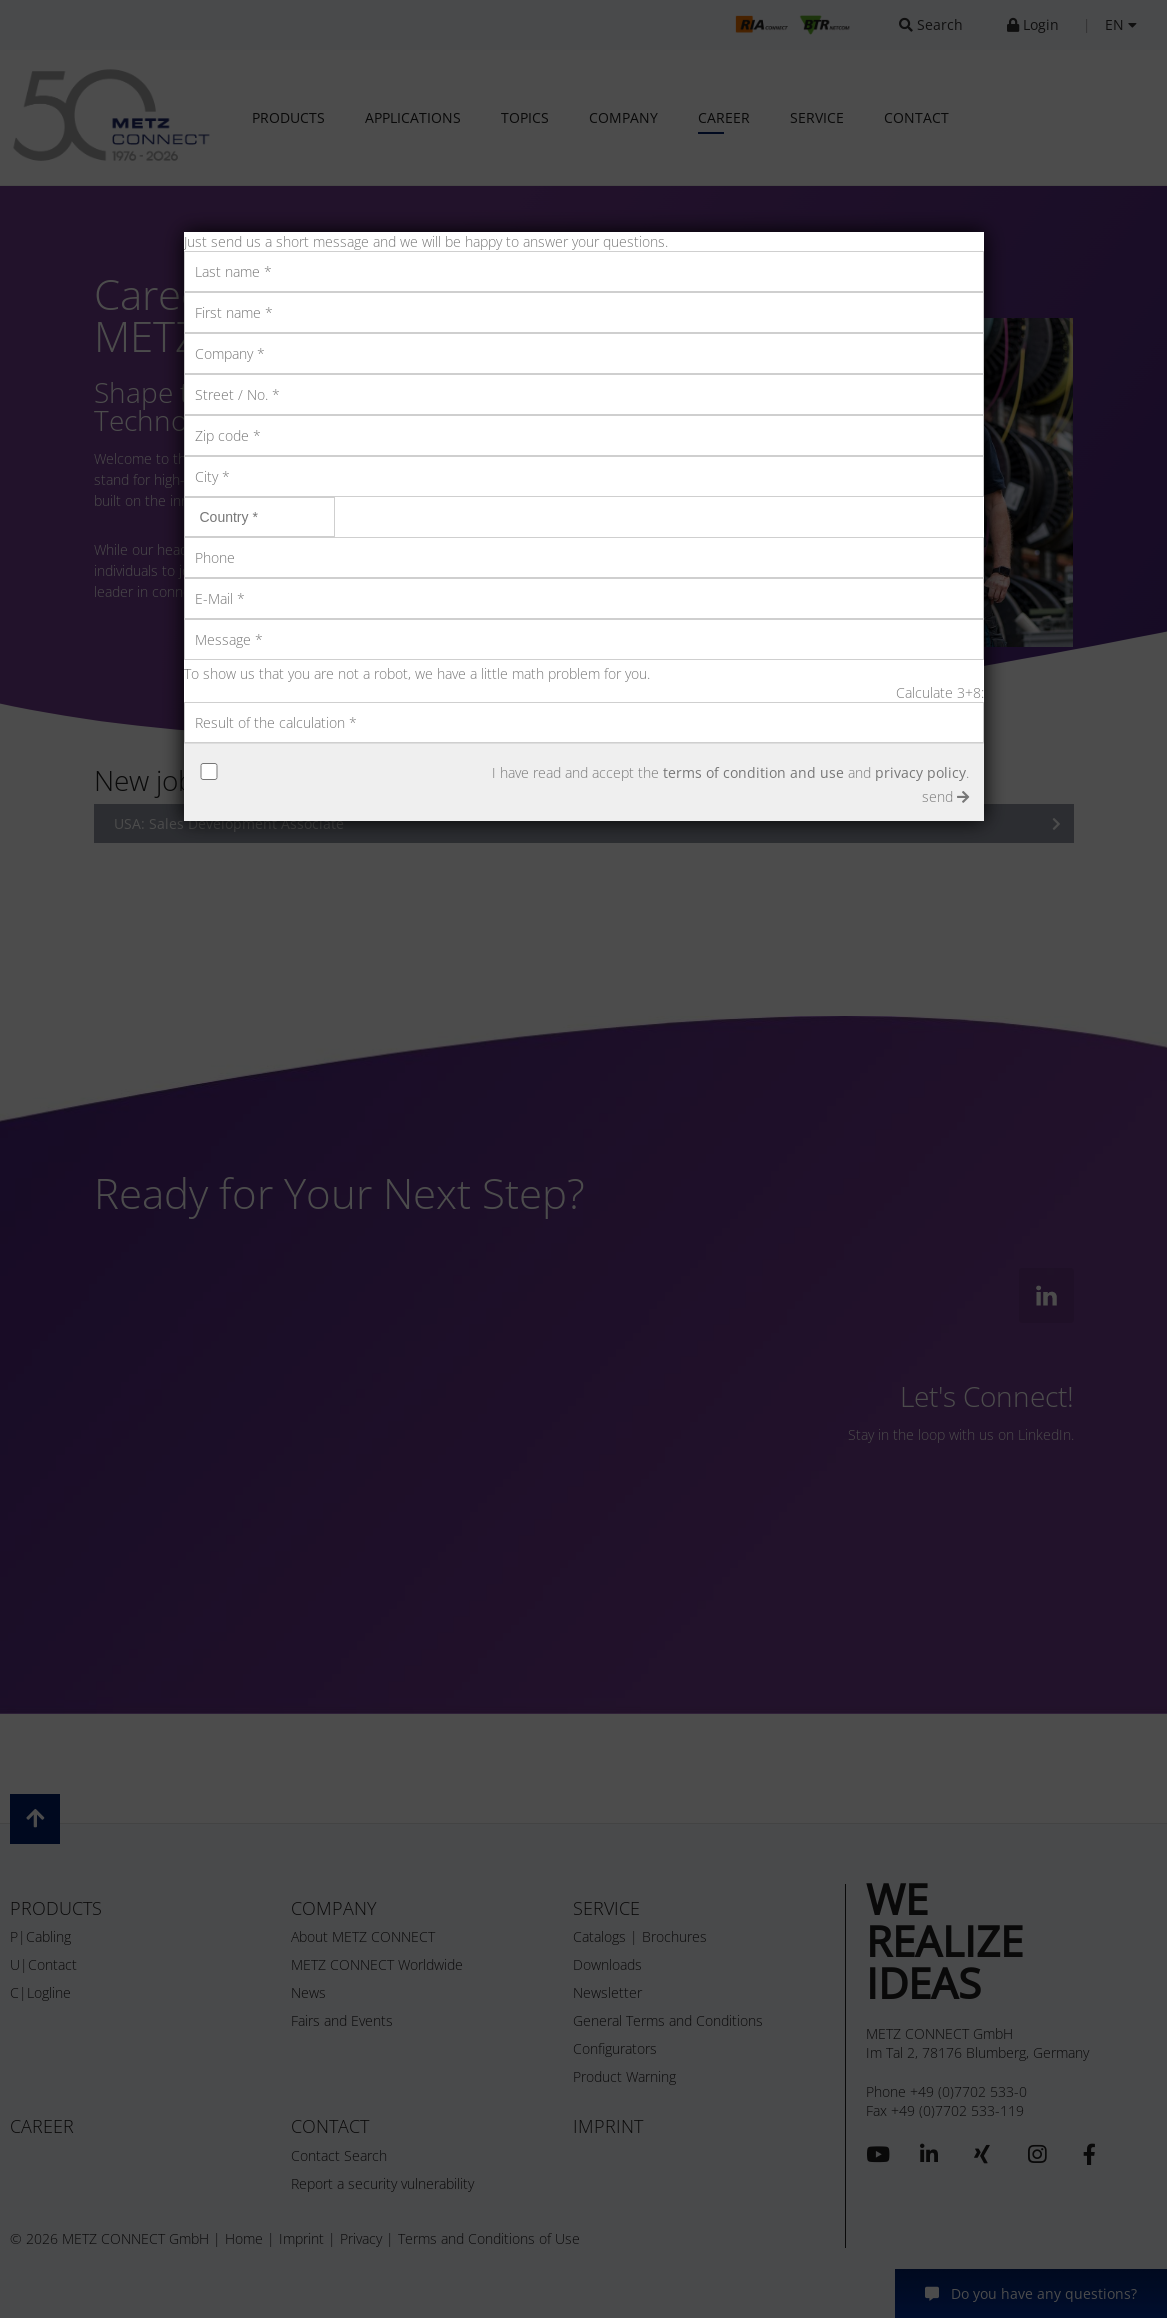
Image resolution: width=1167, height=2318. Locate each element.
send (945, 796)
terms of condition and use (753, 772)
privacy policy (920, 772)
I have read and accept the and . (730, 772)
